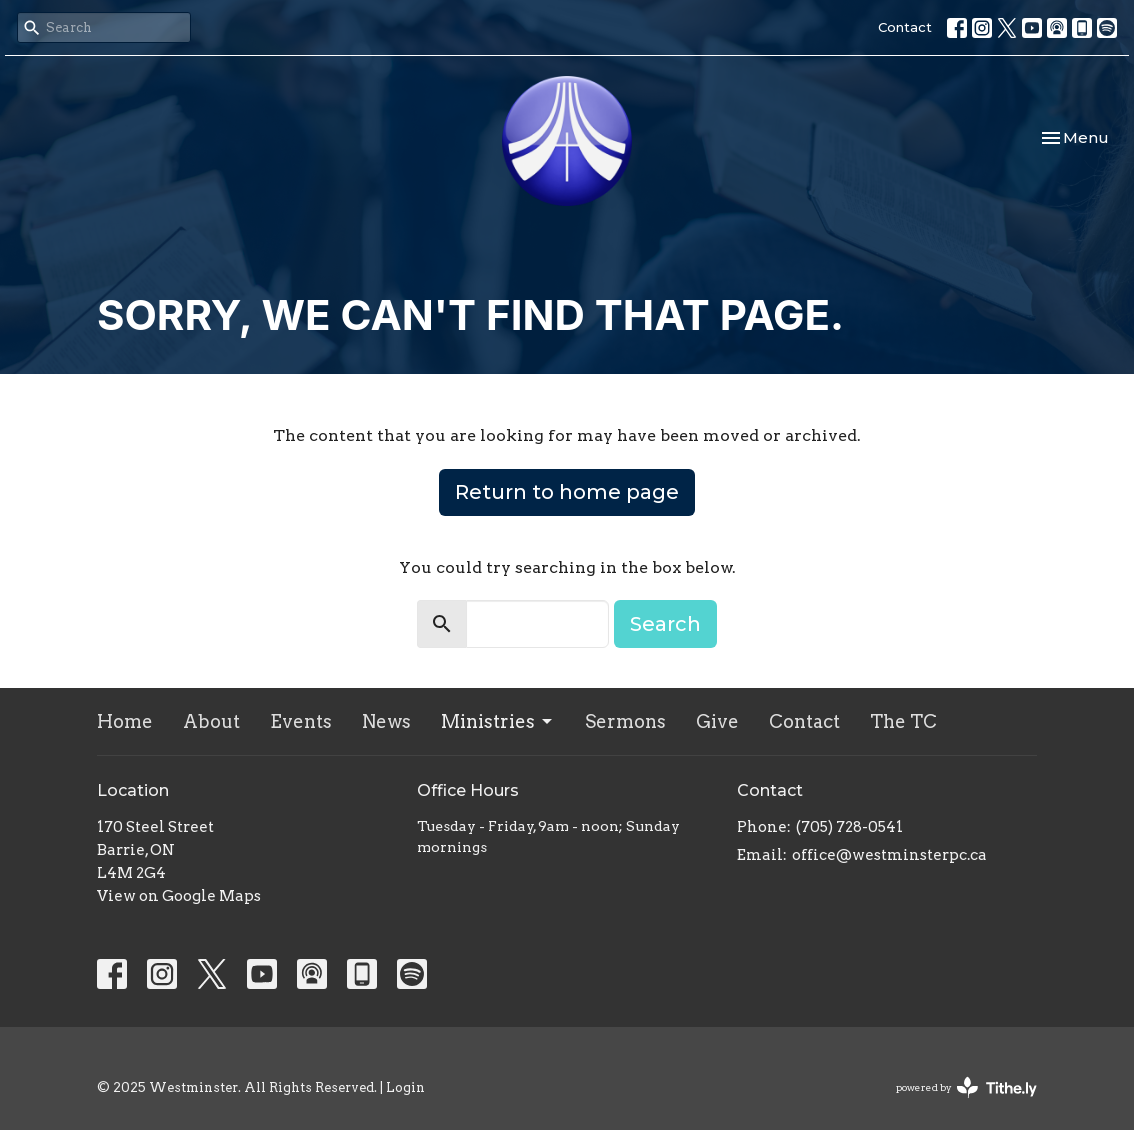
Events (301, 721)
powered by (966, 1087)
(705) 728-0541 (849, 827)
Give (717, 721)
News (386, 721)
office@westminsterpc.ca (889, 855)
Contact (905, 27)
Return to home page (567, 492)
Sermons (625, 721)
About (211, 721)
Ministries (498, 721)
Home (125, 721)
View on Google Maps (179, 896)
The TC (903, 721)
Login (405, 1087)
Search (665, 624)
